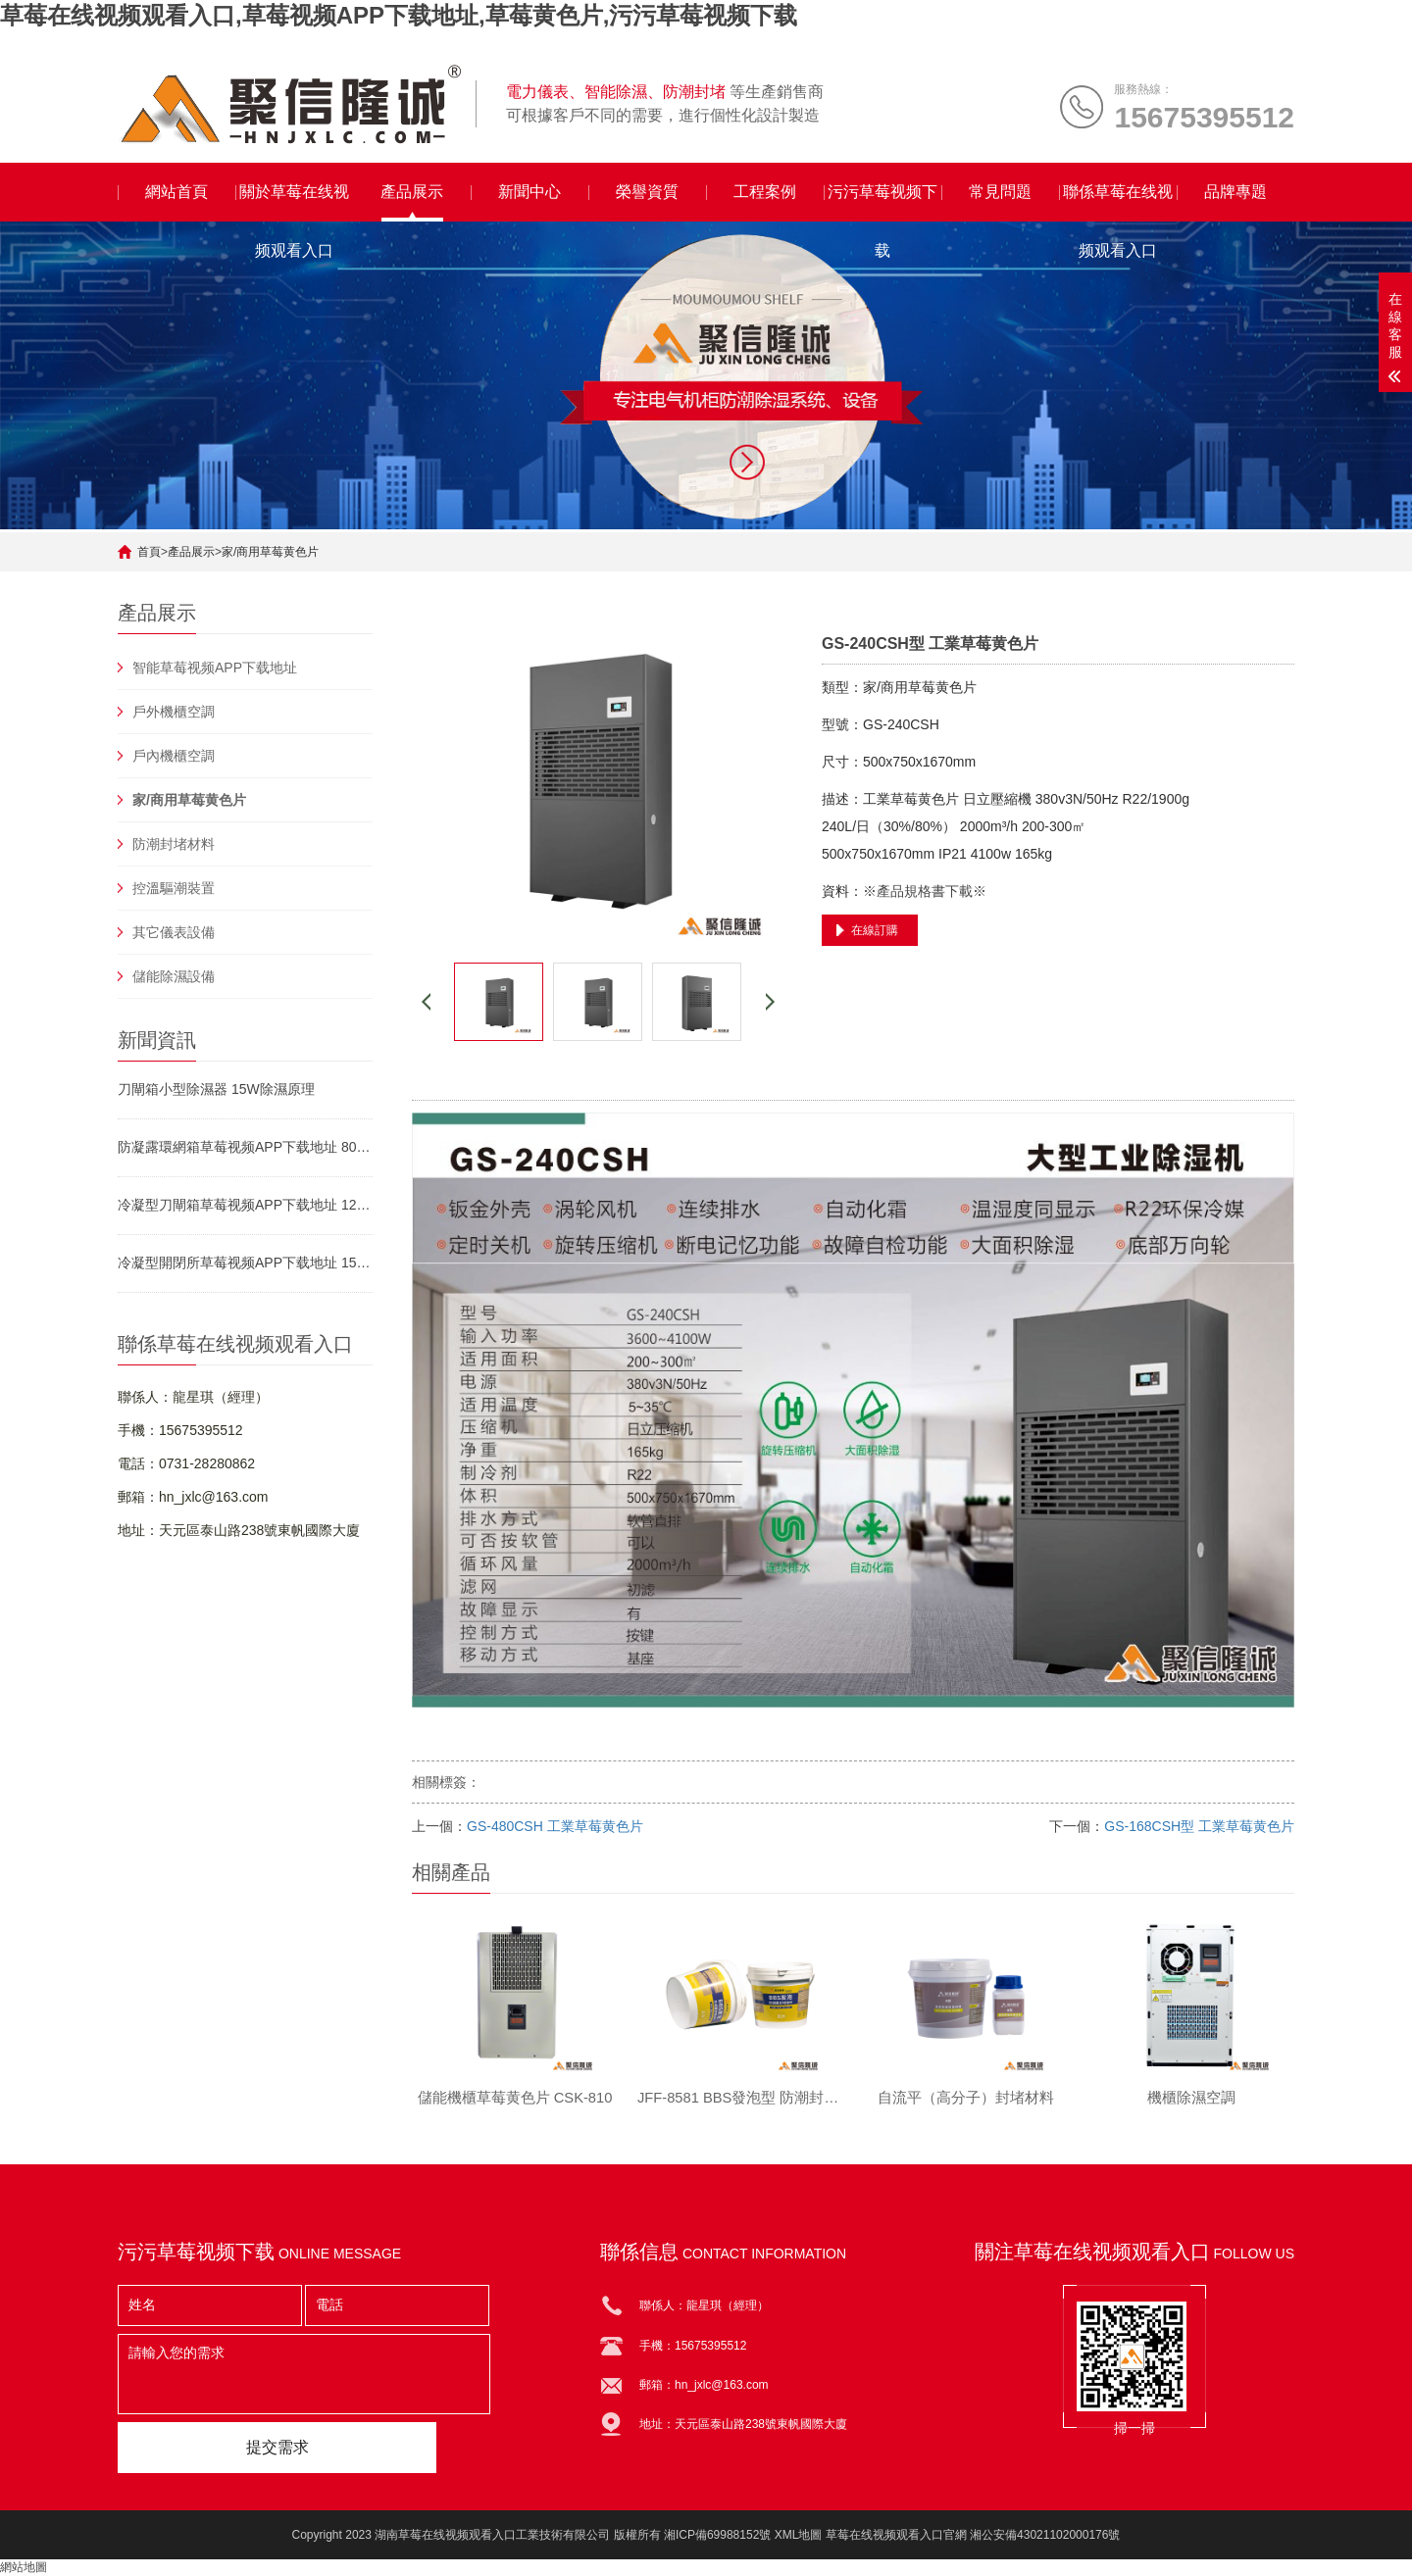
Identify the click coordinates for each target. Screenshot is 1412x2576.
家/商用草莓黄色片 (270, 552)
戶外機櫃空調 (173, 711)
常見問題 (1000, 191)
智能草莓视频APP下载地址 (214, 667)
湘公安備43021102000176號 (1045, 2535)
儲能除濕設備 (173, 976)
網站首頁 (176, 191)
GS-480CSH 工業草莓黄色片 (555, 1826)
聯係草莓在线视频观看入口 (1118, 202)
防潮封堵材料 (173, 844)
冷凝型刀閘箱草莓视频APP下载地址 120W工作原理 (245, 1205)
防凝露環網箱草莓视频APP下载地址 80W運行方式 (245, 1147)
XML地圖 (799, 2535)
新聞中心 (529, 191)
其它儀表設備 (173, 932)
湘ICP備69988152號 (717, 2535)
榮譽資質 (647, 191)
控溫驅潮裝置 (173, 888)
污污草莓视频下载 (882, 202)
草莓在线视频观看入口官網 (896, 2535)
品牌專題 (1235, 191)
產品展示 (411, 191)
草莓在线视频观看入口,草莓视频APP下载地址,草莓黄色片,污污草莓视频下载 (398, 15)
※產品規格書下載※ (924, 891)
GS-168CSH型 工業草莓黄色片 (1199, 1826)
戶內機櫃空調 (173, 756)
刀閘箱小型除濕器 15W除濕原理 (216, 1089)
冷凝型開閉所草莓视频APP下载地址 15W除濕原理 (245, 1262)
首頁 (149, 552)
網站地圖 (23, 2567)
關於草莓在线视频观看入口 (294, 202)
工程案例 (764, 191)
